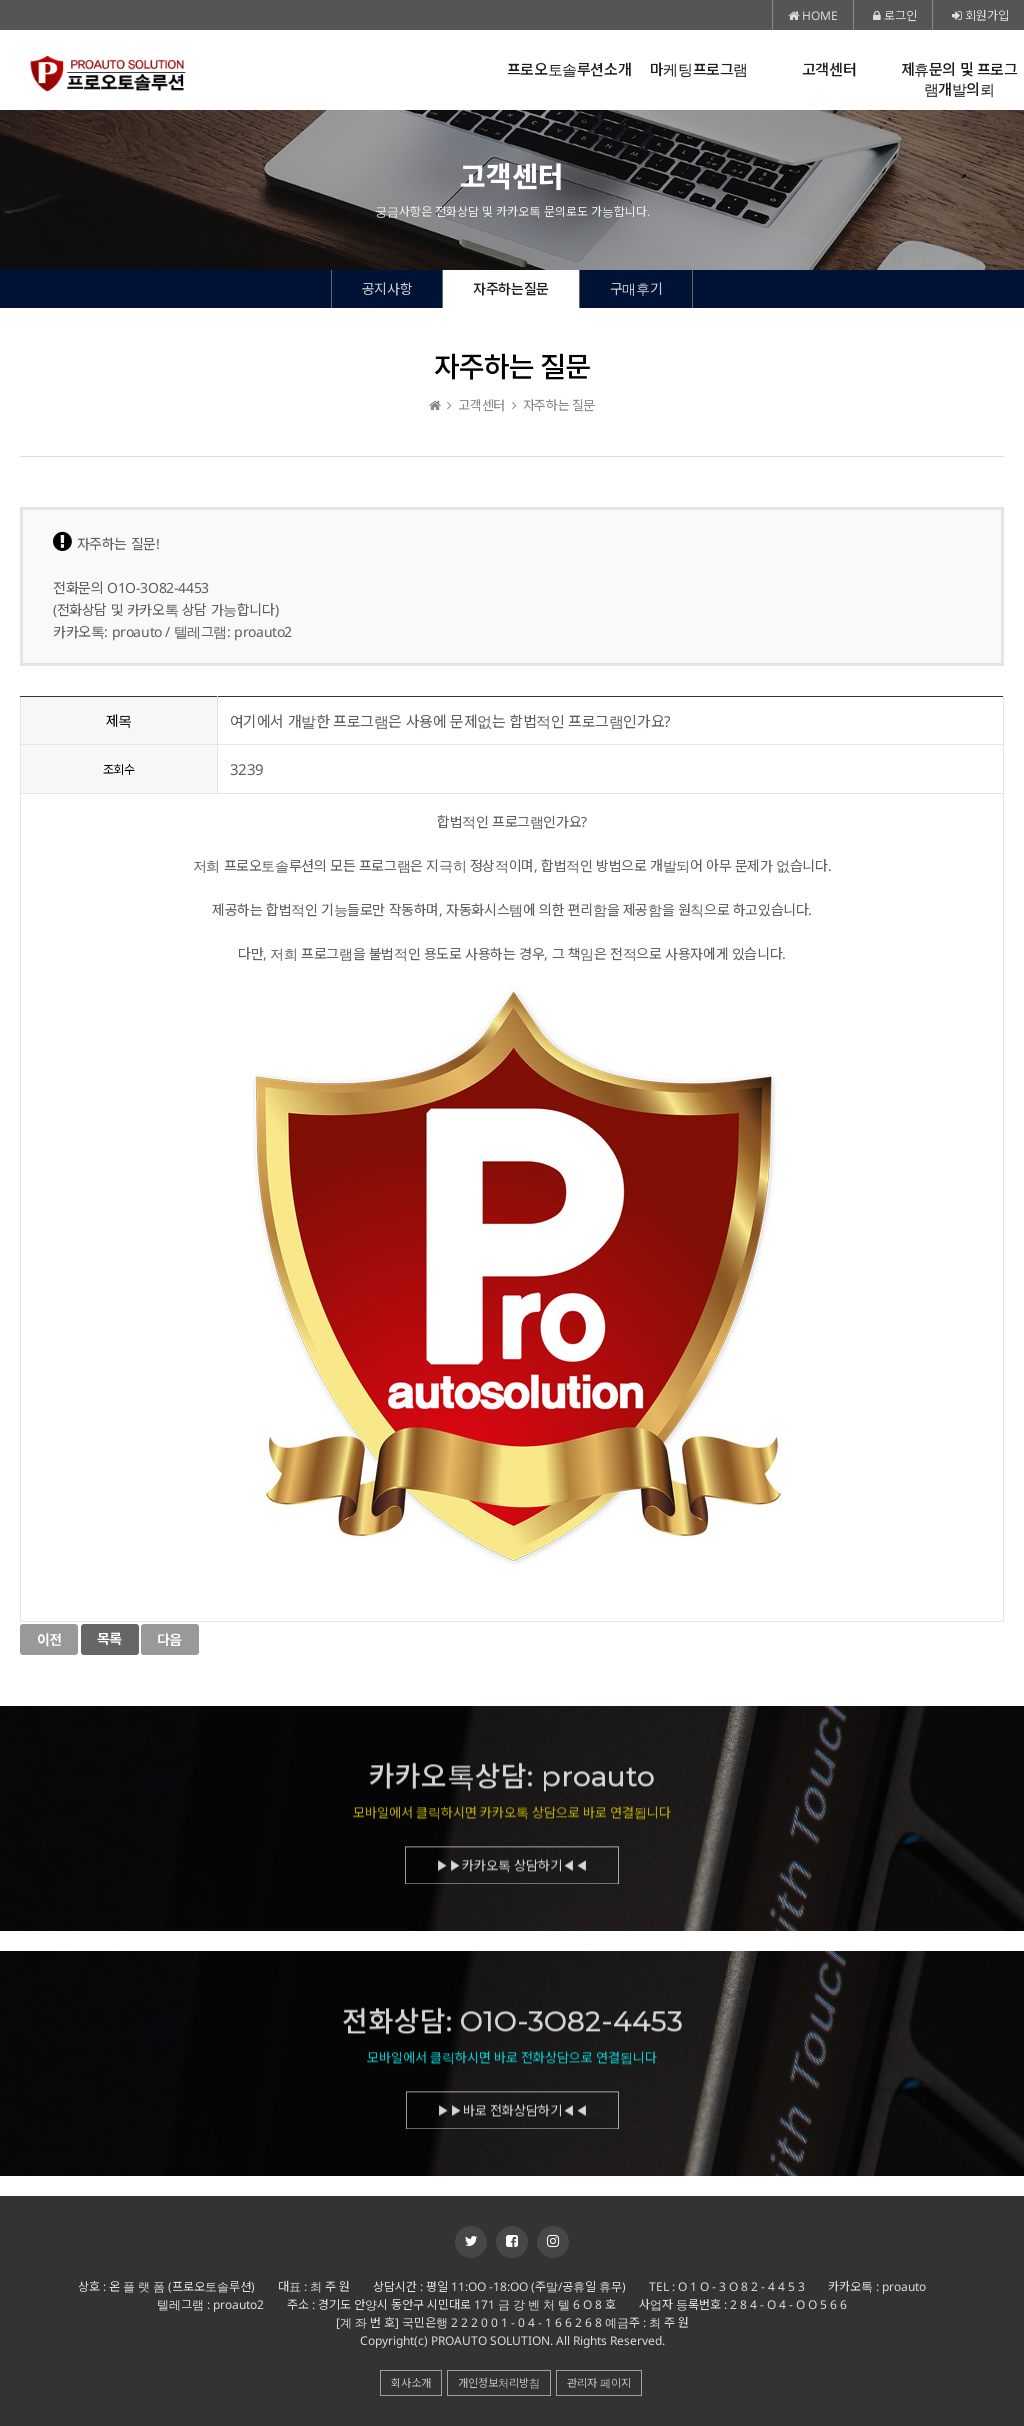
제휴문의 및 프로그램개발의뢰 (959, 79)
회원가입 (980, 15)
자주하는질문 (511, 288)
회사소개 (411, 2382)
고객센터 (829, 69)
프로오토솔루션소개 (569, 69)
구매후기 (636, 288)
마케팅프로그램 (699, 69)
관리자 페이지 (599, 2382)
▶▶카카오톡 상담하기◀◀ (512, 1872)
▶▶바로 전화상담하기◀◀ (512, 2117)
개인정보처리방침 (499, 2382)
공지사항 (387, 288)
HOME (813, 15)
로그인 (895, 15)
